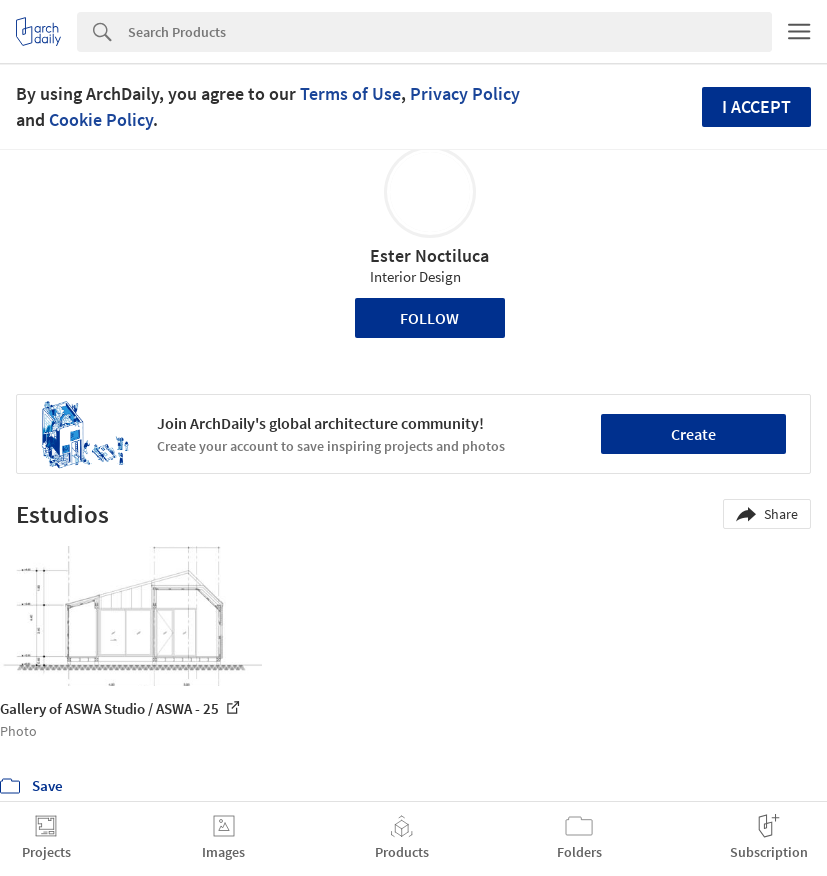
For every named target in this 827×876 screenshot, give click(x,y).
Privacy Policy (465, 93)
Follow (429, 318)
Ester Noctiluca (429, 255)
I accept (756, 106)
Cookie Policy (101, 119)
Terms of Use (350, 93)
